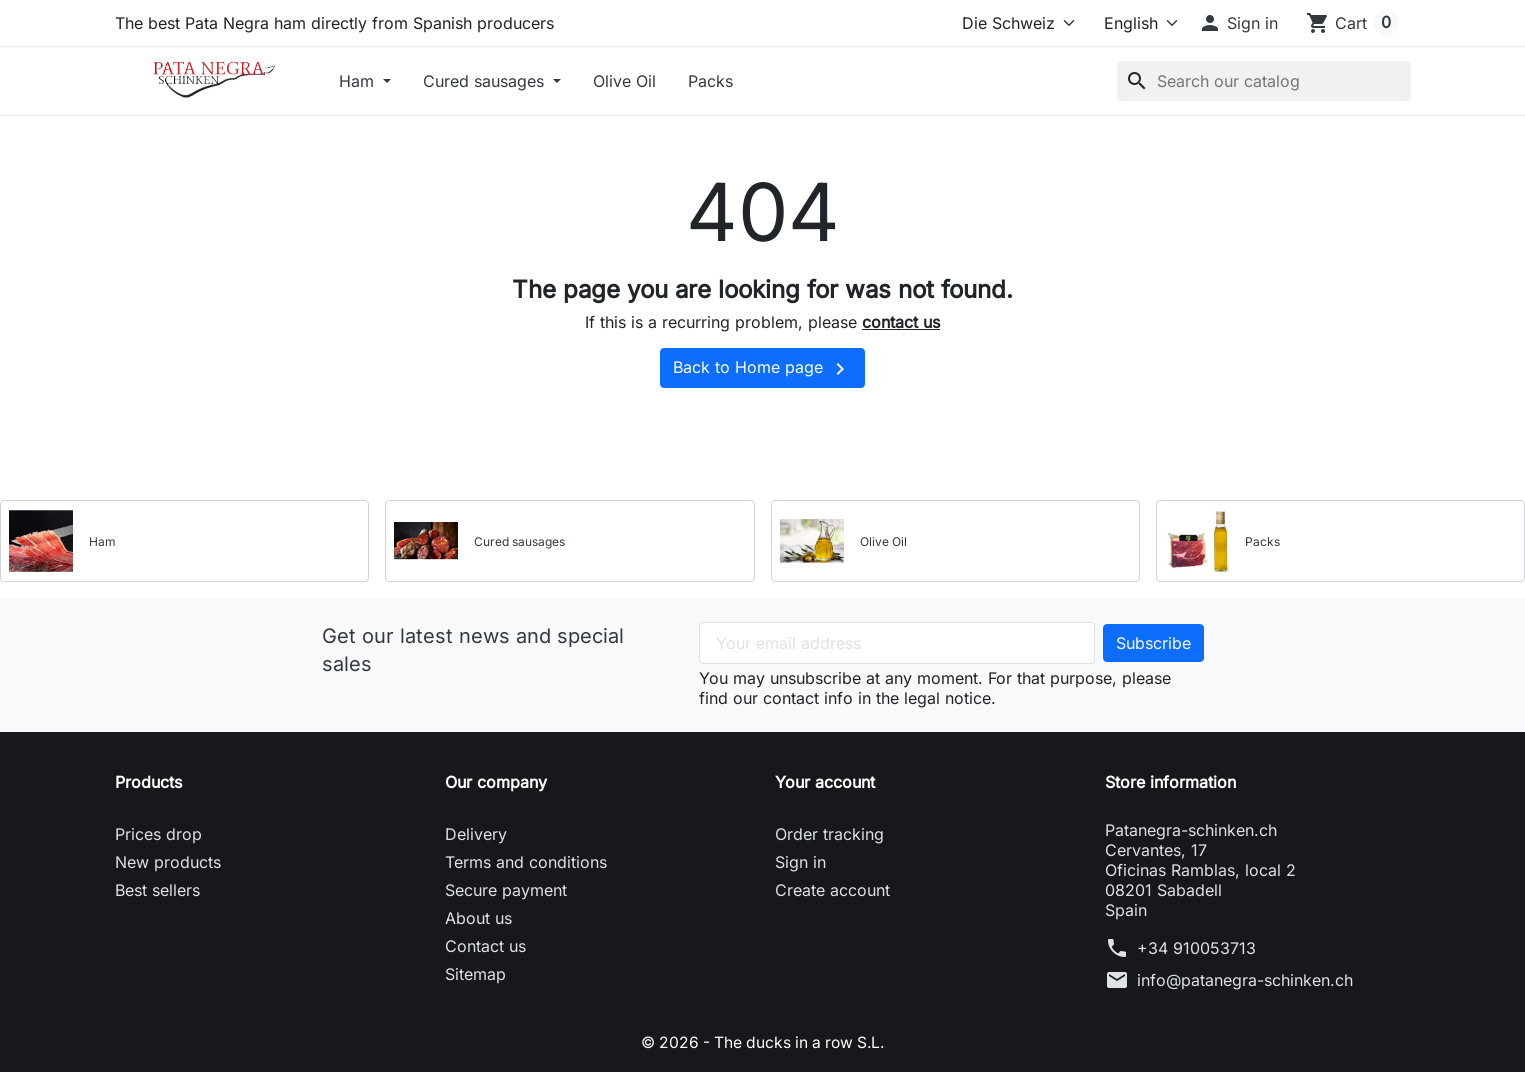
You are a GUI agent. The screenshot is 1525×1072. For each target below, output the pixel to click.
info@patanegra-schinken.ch (1245, 980)
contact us (901, 322)
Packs (710, 81)
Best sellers (157, 890)
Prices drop (158, 834)
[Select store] (1014, 23)
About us (478, 918)
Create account (832, 890)
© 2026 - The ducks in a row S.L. (762, 1042)
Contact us (485, 946)
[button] (1238, 23)
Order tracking (829, 834)
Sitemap (475, 974)
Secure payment (506, 890)
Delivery (476, 834)
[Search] (1264, 81)
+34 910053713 (1196, 948)
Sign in (800, 862)
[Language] (1132, 23)
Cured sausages (486, 81)
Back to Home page (762, 369)
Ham (359, 81)
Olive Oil (624, 81)
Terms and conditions (526, 862)
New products (168, 862)
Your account (825, 782)
